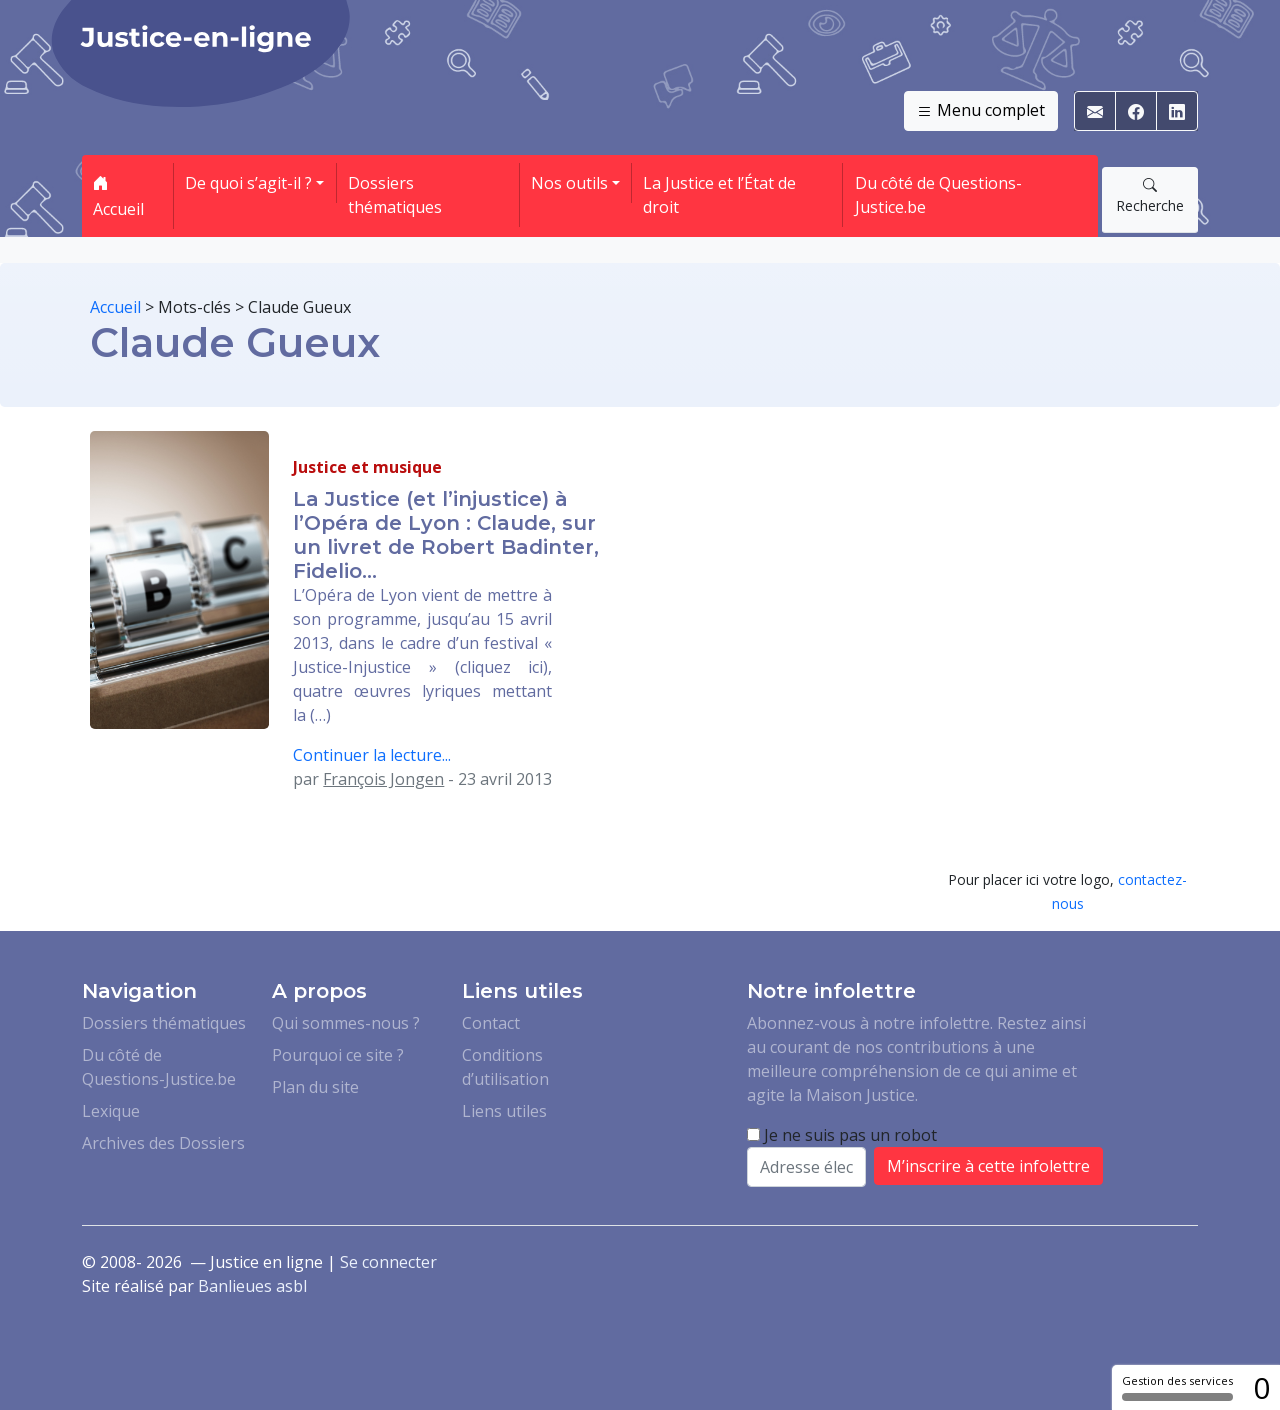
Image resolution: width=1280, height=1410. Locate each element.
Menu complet (981, 111)
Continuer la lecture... (372, 755)
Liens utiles (504, 1111)
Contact (491, 1023)
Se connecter (388, 1262)
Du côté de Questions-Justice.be (938, 195)
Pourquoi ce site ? (338, 1055)
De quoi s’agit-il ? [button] (248, 183)
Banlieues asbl (252, 1286)
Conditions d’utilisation (505, 1067)
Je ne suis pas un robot (842, 1135)
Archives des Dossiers (163, 1143)
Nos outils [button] (569, 183)
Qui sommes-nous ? (346, 1023)
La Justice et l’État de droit (719, 195)
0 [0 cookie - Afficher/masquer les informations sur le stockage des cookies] (1261, 1387)
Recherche (1150, 195)
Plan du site (315, 1087)
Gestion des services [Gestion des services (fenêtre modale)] (1177, 1387)
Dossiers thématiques (395, 195)
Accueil (118, 196)
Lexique (111, 1111)
